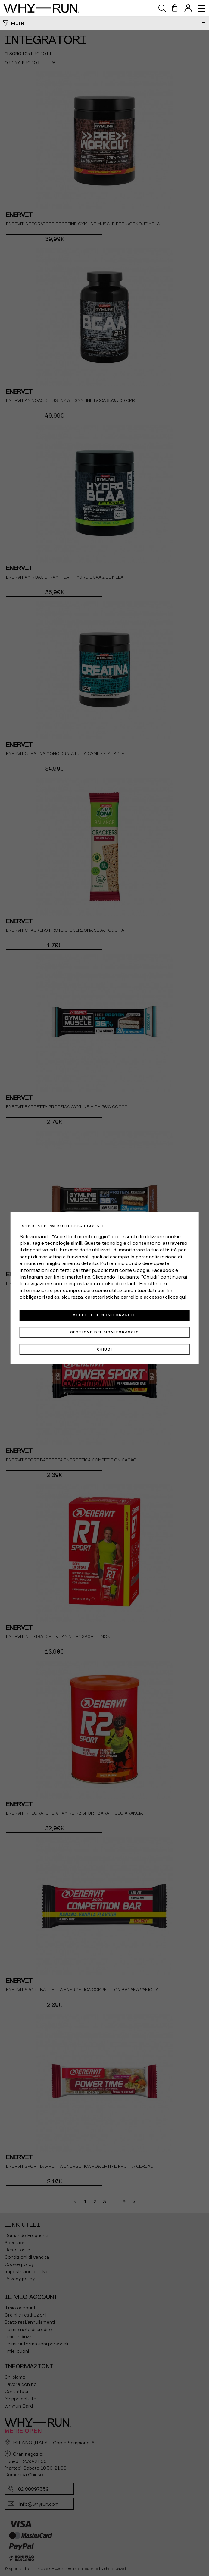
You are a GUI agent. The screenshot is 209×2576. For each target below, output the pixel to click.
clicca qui (175, 1297)
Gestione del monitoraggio (104, 1332)
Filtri (18, 23)
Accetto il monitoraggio (104, 1315)
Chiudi (104, 1349)
